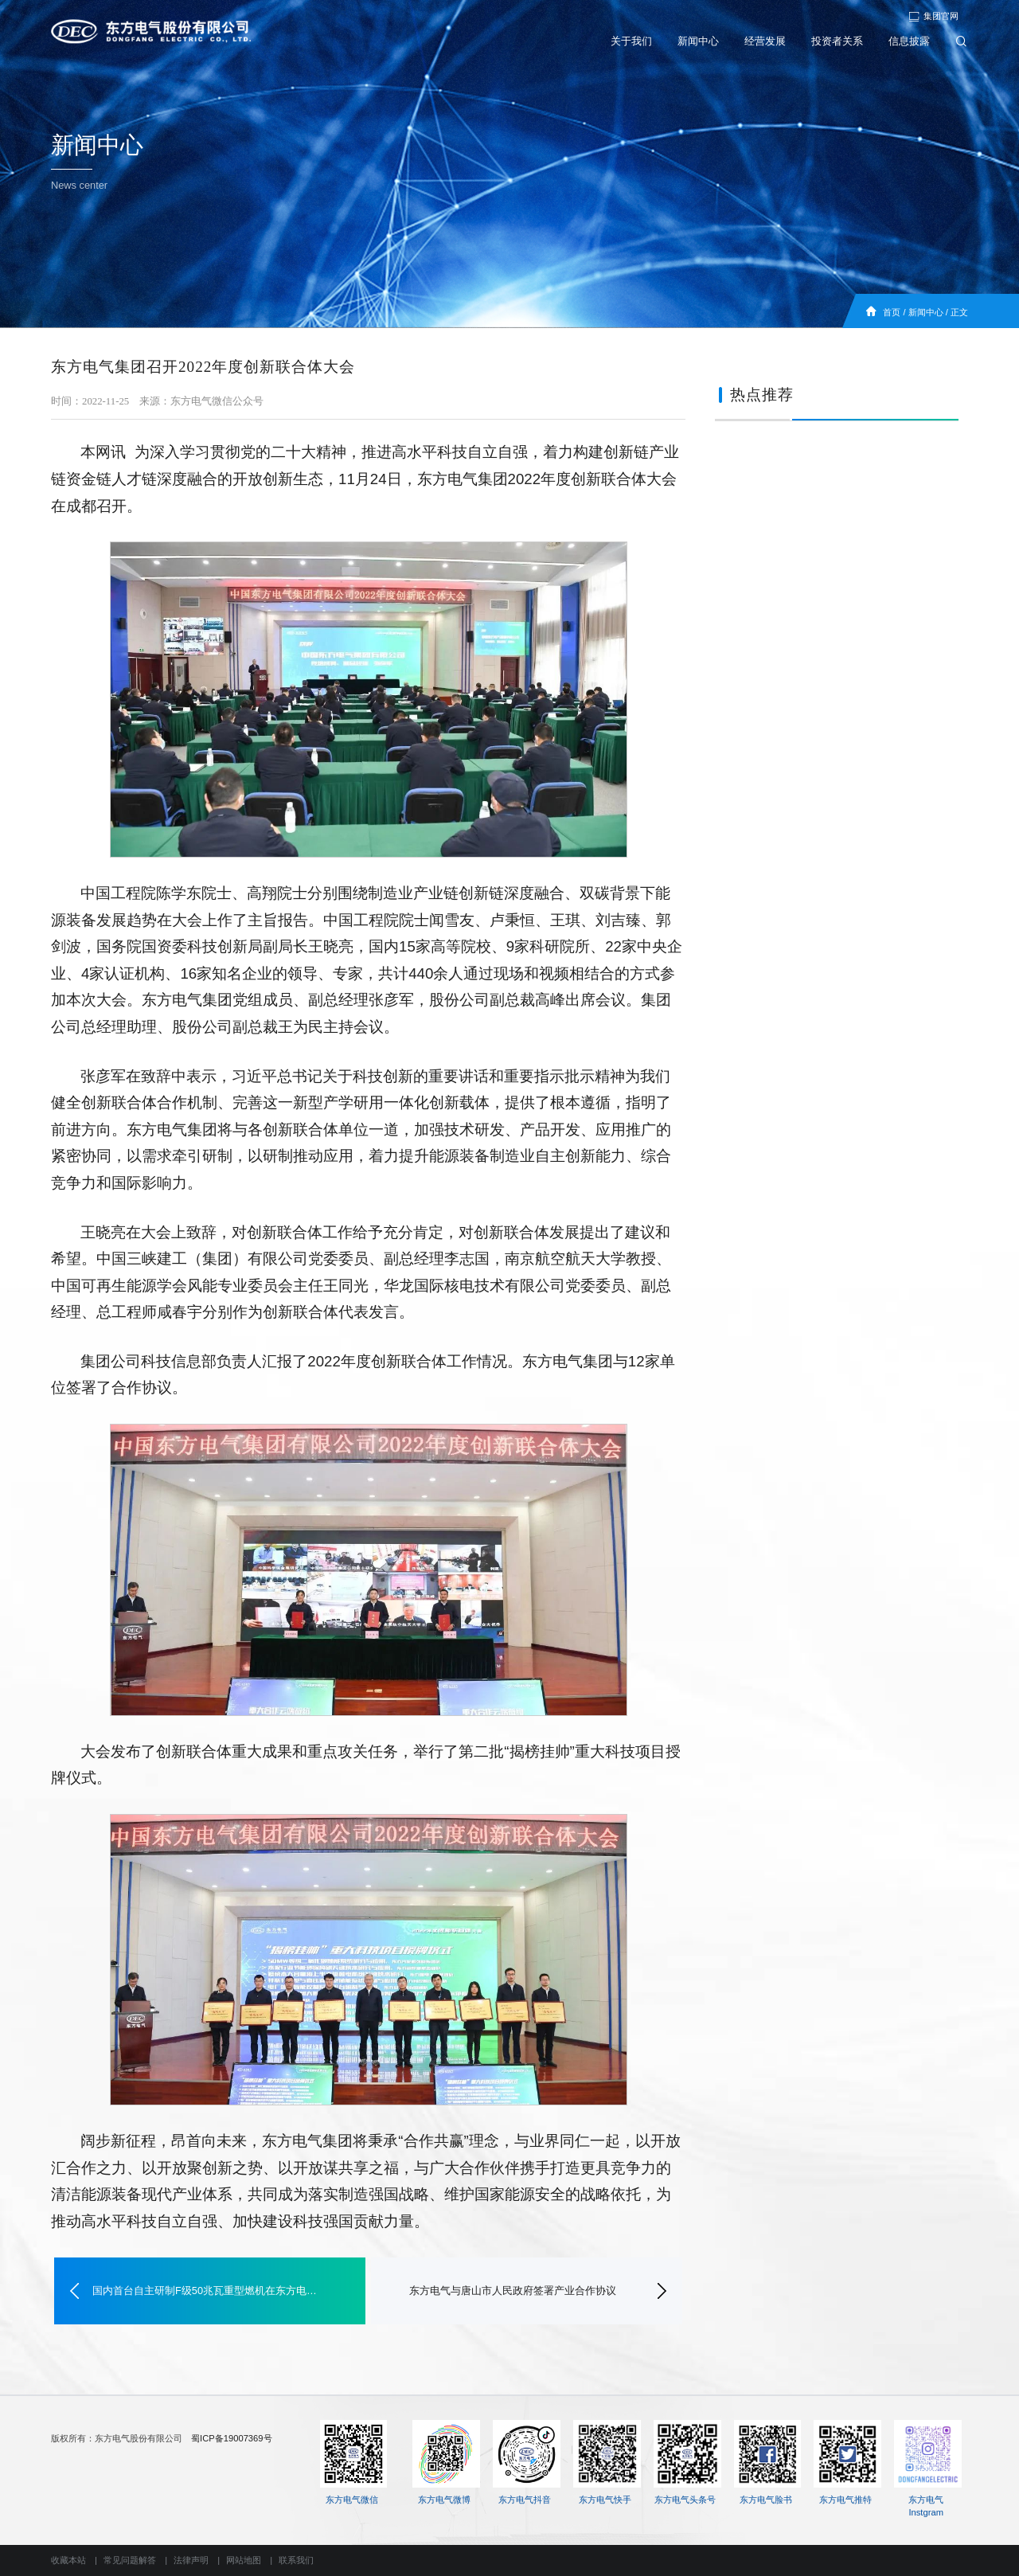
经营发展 (765, 41)
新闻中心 (698, 41)
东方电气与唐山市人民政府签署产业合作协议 (512, 2291)
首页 (891, 312)
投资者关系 (837, 41)
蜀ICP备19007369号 (231, 2438)
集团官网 (933, 16)
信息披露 (909, 41)
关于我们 (631, 41)
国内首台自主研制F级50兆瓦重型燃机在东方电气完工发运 (209, 2291)
